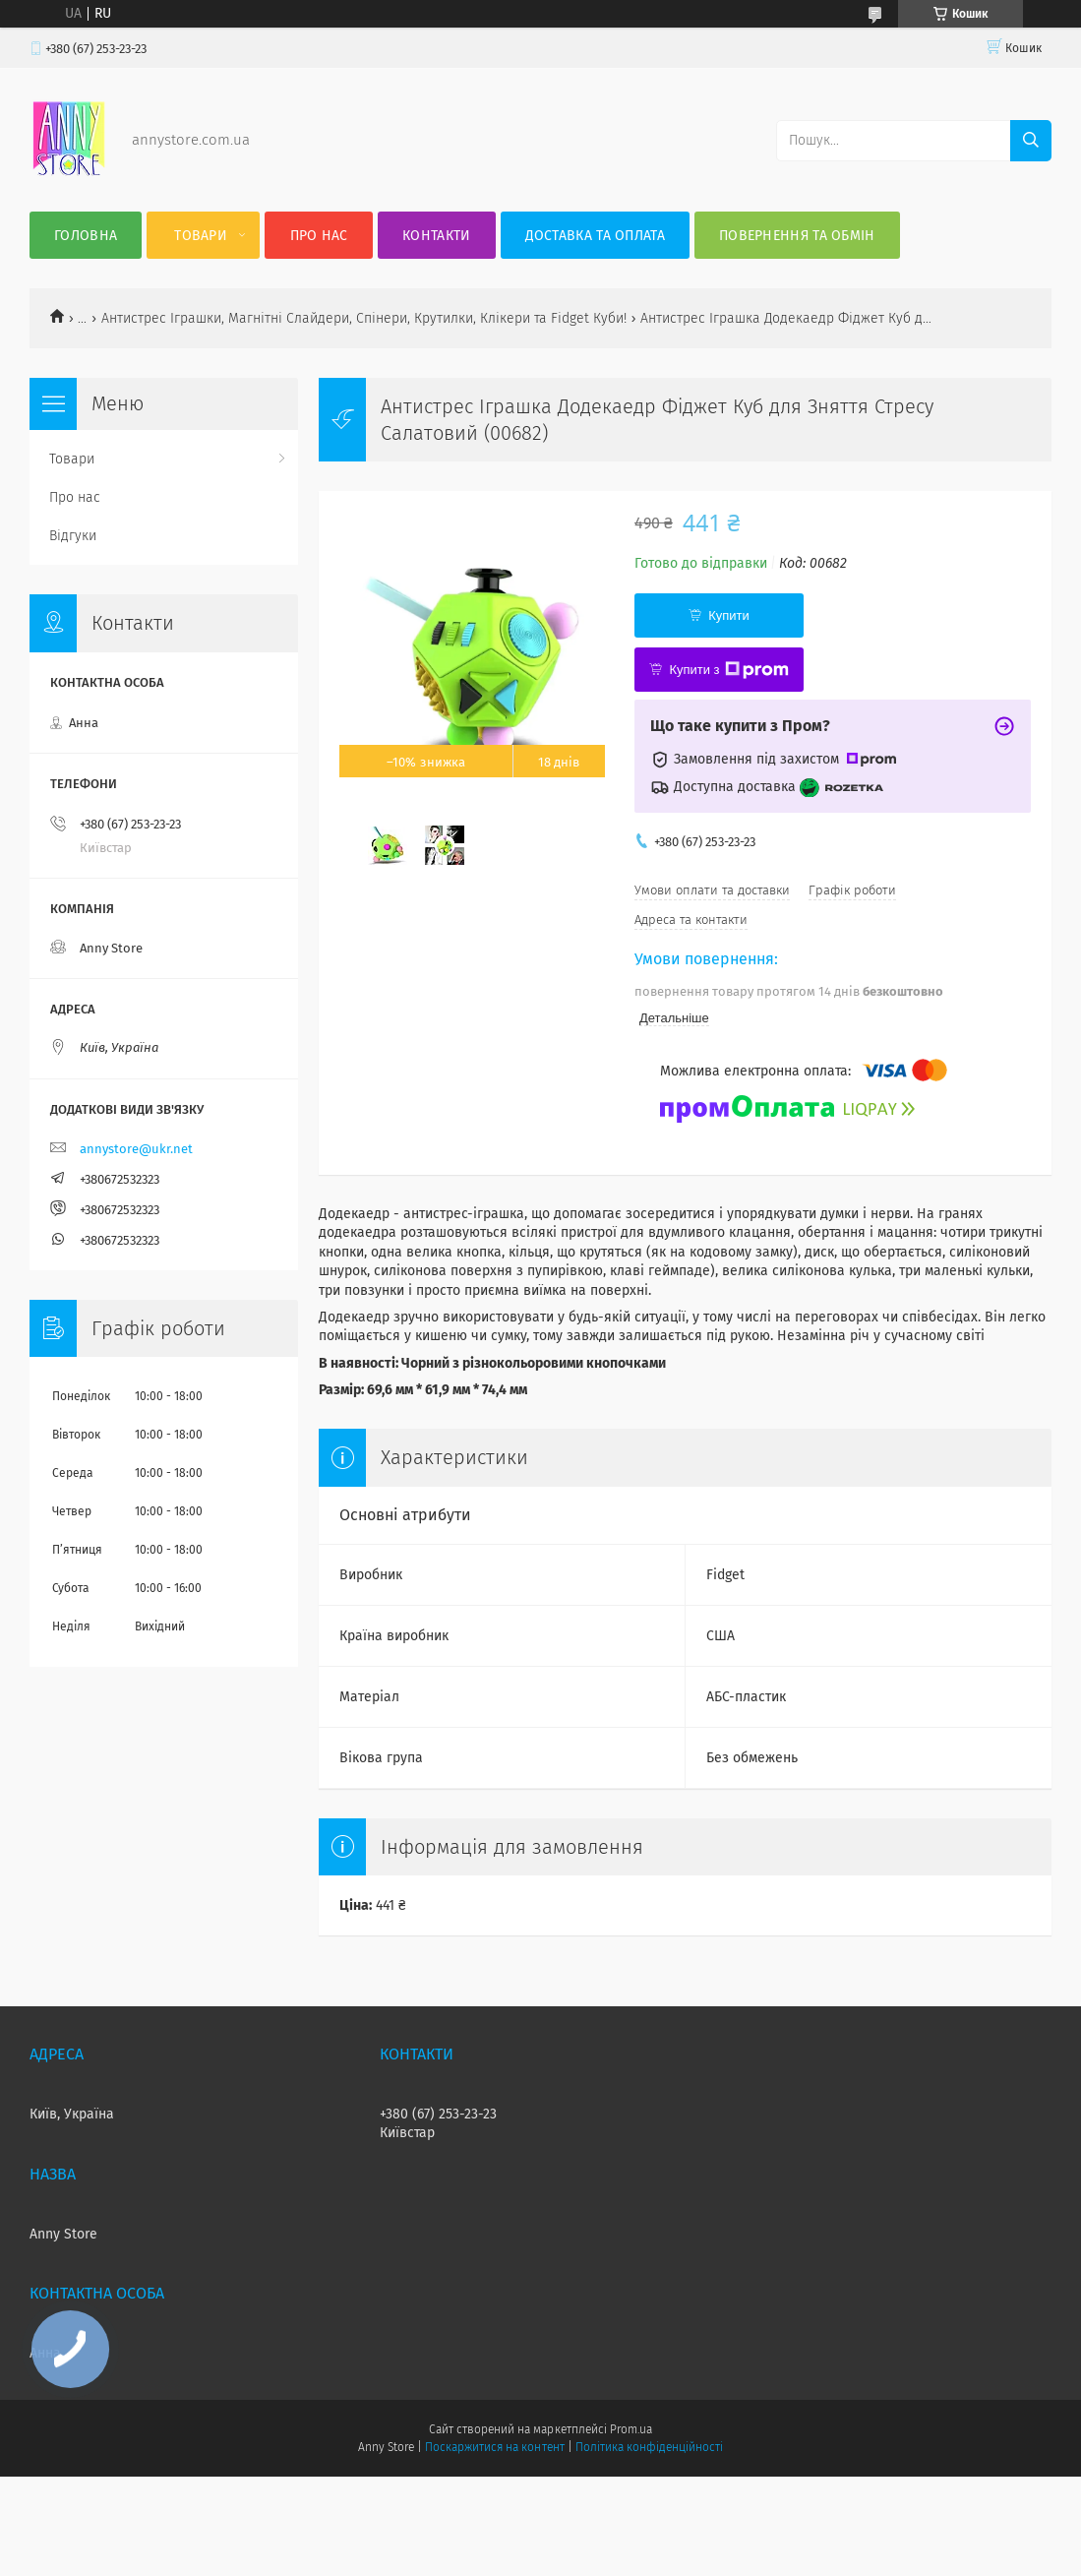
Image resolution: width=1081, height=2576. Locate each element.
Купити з (728, 670)
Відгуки (72, 535)
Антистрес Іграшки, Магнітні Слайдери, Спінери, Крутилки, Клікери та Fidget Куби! (364, 318)
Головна (85, 235)
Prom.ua (631, 2429)
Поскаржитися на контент (494, 2447)
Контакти (436, 235)
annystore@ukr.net (136, 1148)
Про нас (319, 235)
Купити (729, 615)
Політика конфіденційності (649, 2447)
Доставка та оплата (595, 235)
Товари (200, 235)
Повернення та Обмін (797, 235)
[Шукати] (1030, 140)
